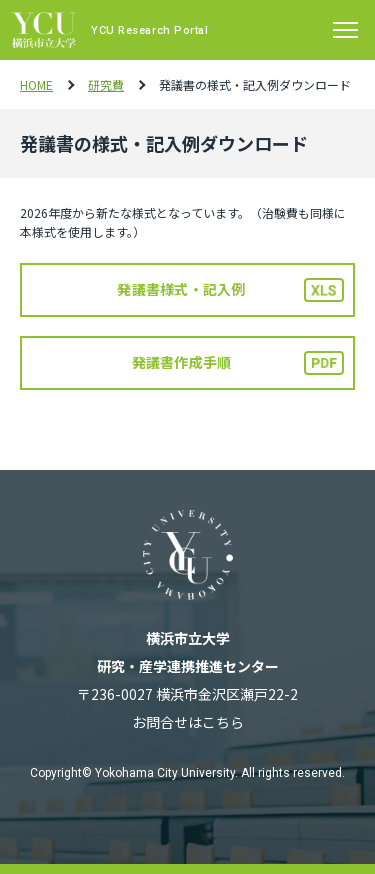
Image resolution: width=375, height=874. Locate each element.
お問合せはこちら (188, 722)
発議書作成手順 (182, 362)
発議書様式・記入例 (181, 289)
